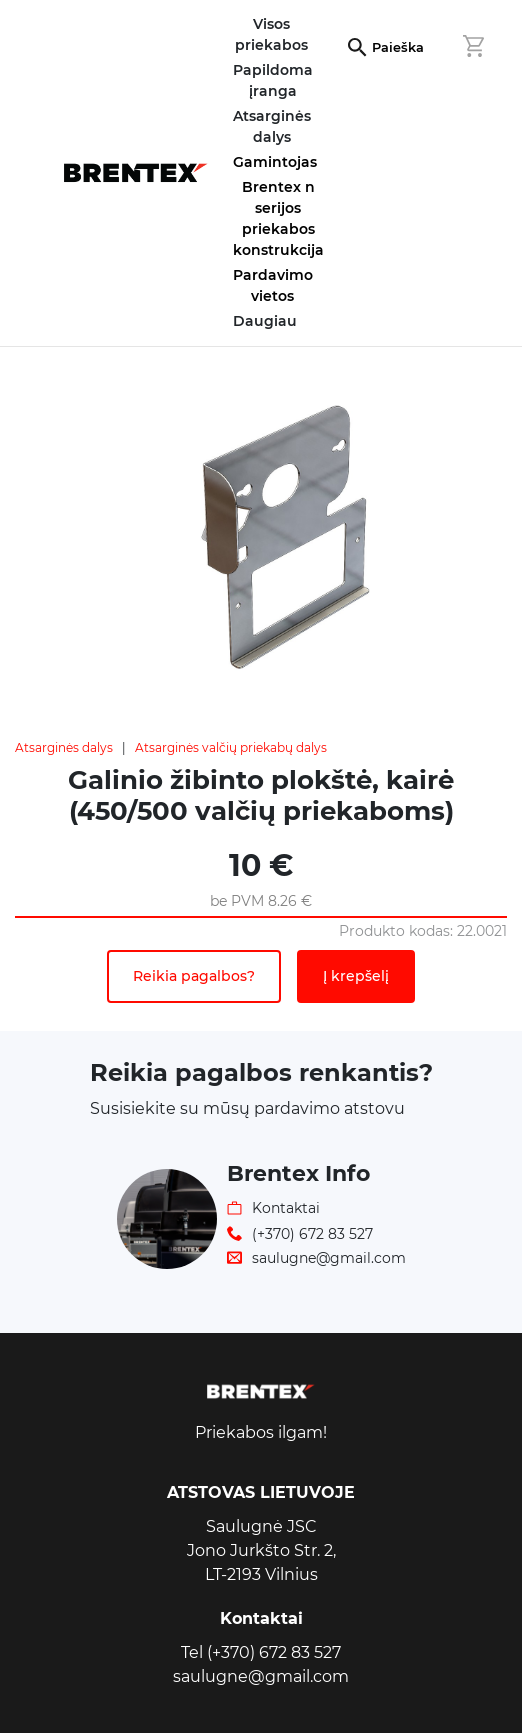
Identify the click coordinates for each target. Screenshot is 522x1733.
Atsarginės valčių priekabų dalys (231, 747)
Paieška (398, 47)
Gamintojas (275, 162)
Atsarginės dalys (64, 747)
